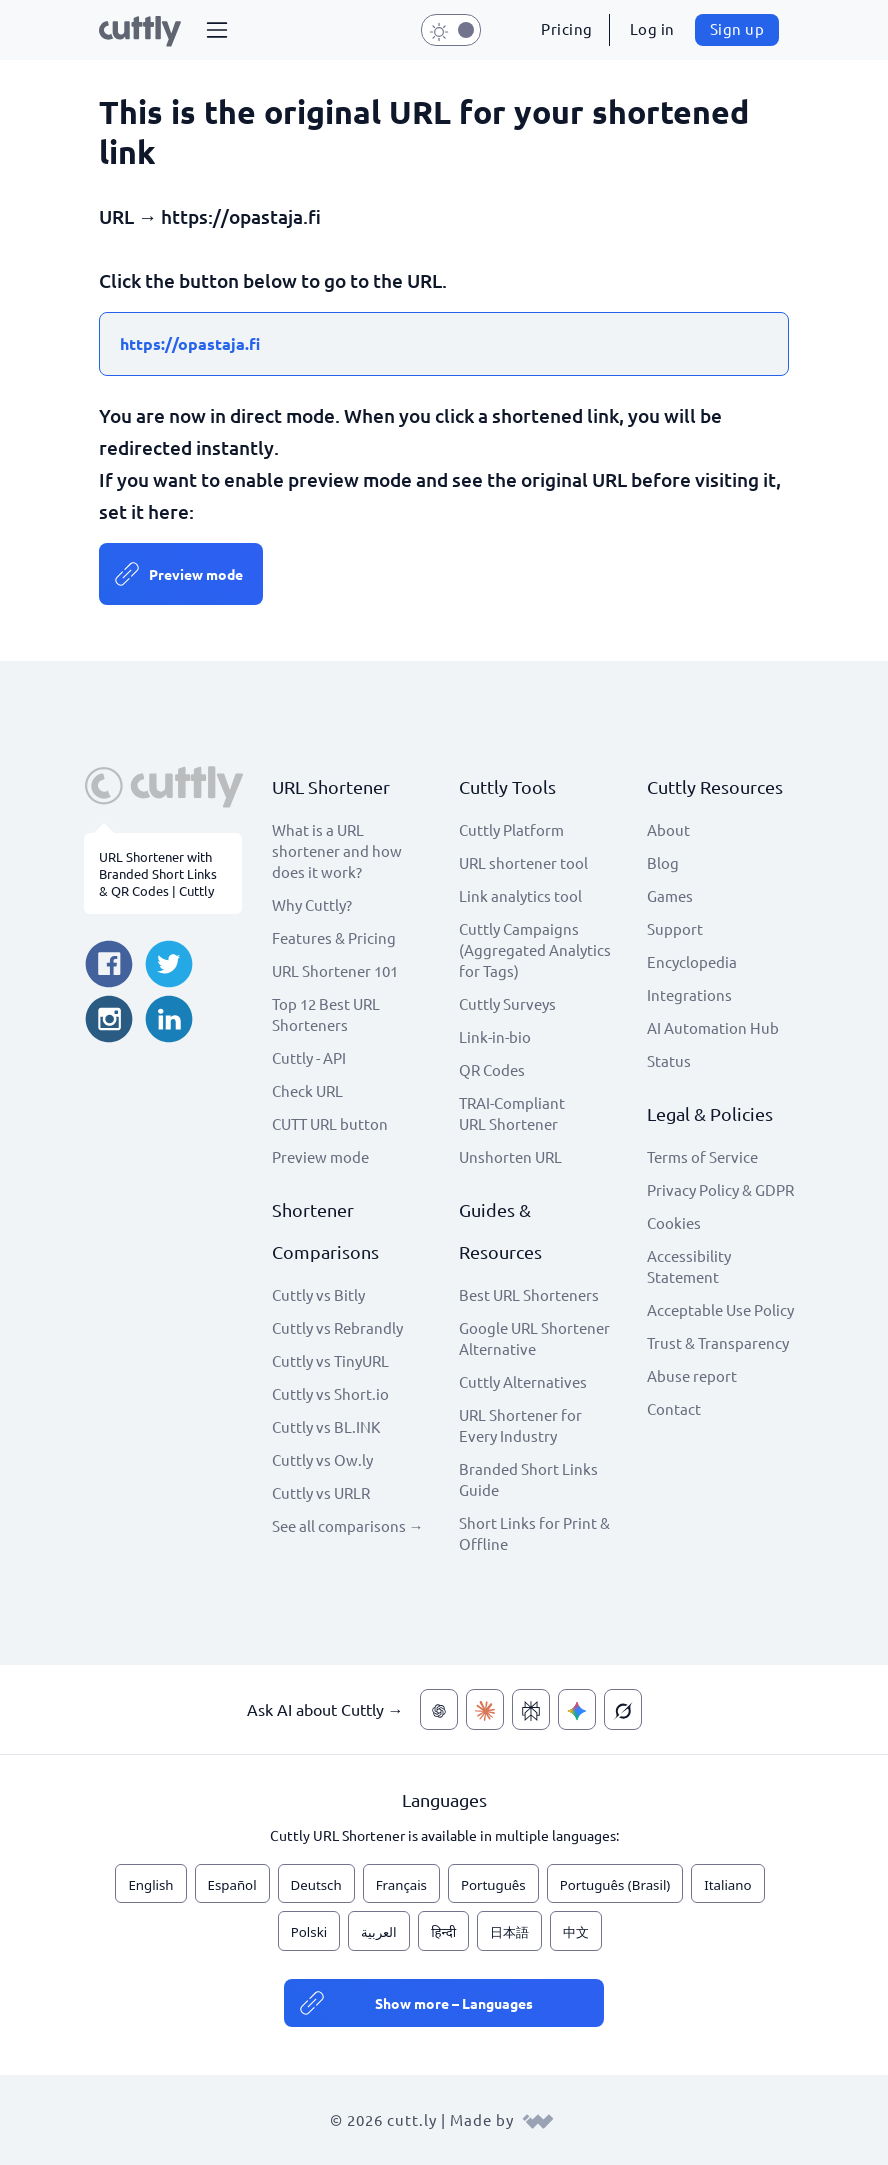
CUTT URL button (330, 1123)
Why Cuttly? (312, 904)
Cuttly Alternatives (523, 1381)
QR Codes (492, 1069)
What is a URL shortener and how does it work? (337, 850)
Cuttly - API (309, 1057)
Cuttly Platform (511, 829)
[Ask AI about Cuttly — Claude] (485, 1709)
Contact (674, 1408)
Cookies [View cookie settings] (674, 1222)
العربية (379, 1932)
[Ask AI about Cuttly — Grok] (623, 1709)
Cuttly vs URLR (321, 1492)
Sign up (737, 28)
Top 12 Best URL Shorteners (326, 1014)
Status (669, 1060)
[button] (217, 30)
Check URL (307, 1090)
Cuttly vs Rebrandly (337, 1327)
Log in (652, 28)
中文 (576, 1932)
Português (493, 1885)
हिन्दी (443, 1932)
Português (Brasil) (615, 1885)
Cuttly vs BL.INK (326, 1426)
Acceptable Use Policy (720, 1309)
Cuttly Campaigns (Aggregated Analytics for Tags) (535, 949)
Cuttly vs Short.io (330, 1393)
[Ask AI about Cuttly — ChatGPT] (439, 1709)
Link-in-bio (495, 1036)
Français (401, 1885)
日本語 (509, 1932)
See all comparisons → (348, 1525)
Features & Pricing (334, 937)
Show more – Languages (454, 2003)
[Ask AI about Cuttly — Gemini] (577, 1709)
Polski (309, 1932)
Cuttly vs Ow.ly (322, 1459)
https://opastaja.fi (190, 343)
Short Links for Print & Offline (534, 1533)
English (150, 1885)
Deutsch (316, 1885)
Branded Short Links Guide (528, 1479)
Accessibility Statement (689, 1266)
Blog (663, 862)
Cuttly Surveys (507, 1003)
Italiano (727, 1885)
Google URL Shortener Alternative (534, 1338)
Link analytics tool (520, 895)
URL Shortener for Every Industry (520, 1425)
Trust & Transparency (718, 1342)
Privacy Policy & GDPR (720, 1189)
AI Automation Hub (713, 1027)
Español (232, 1885)
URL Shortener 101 (335, 970)
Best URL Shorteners (529, 1294)
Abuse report (692, 1375)
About (668, 829)
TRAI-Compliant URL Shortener (512, 1113)
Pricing (567, 28)
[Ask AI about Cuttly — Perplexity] (531, 1709)
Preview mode (196, 574)
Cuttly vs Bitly (318, 1294)
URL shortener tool (523, 862)
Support (675, 928)
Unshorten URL (510, 1156)
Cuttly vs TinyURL (330, 1360)
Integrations (689, 994)
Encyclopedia (692, 961)
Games (670, 895)
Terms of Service (702, 1156)
